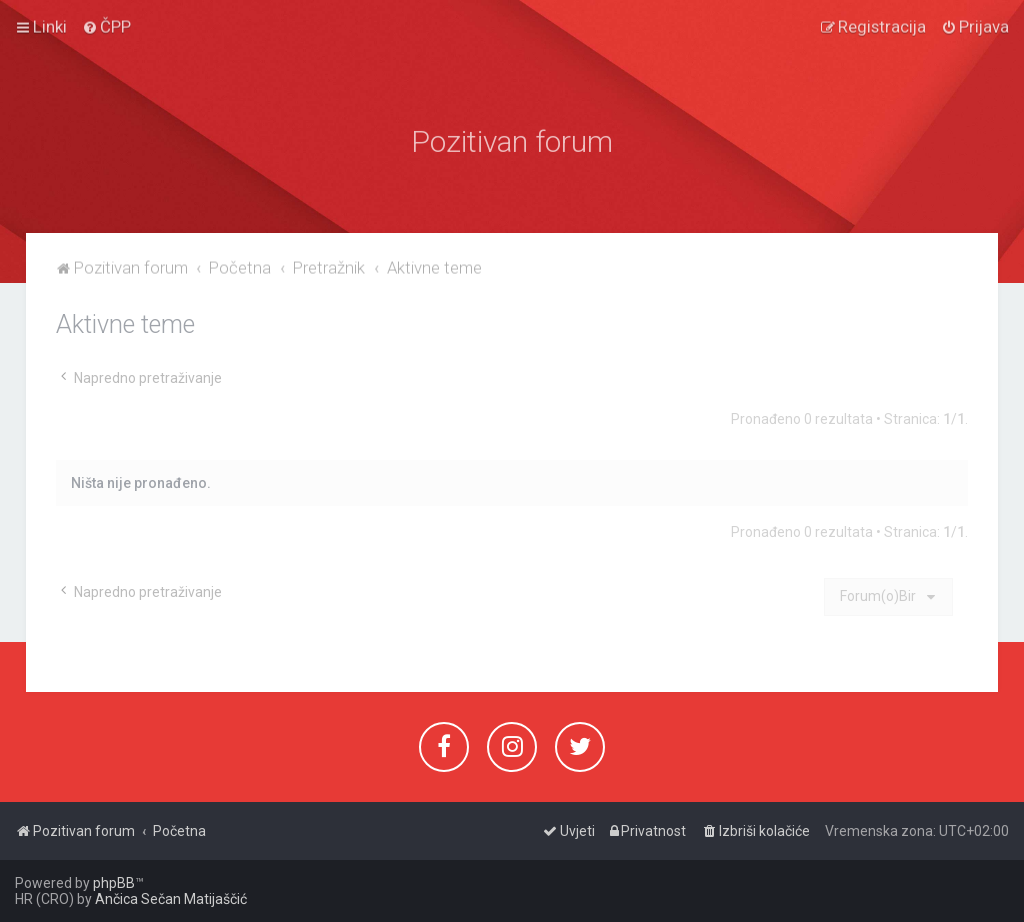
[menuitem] (106, 23)
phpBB (114, 883)
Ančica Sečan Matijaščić (171, 899)
